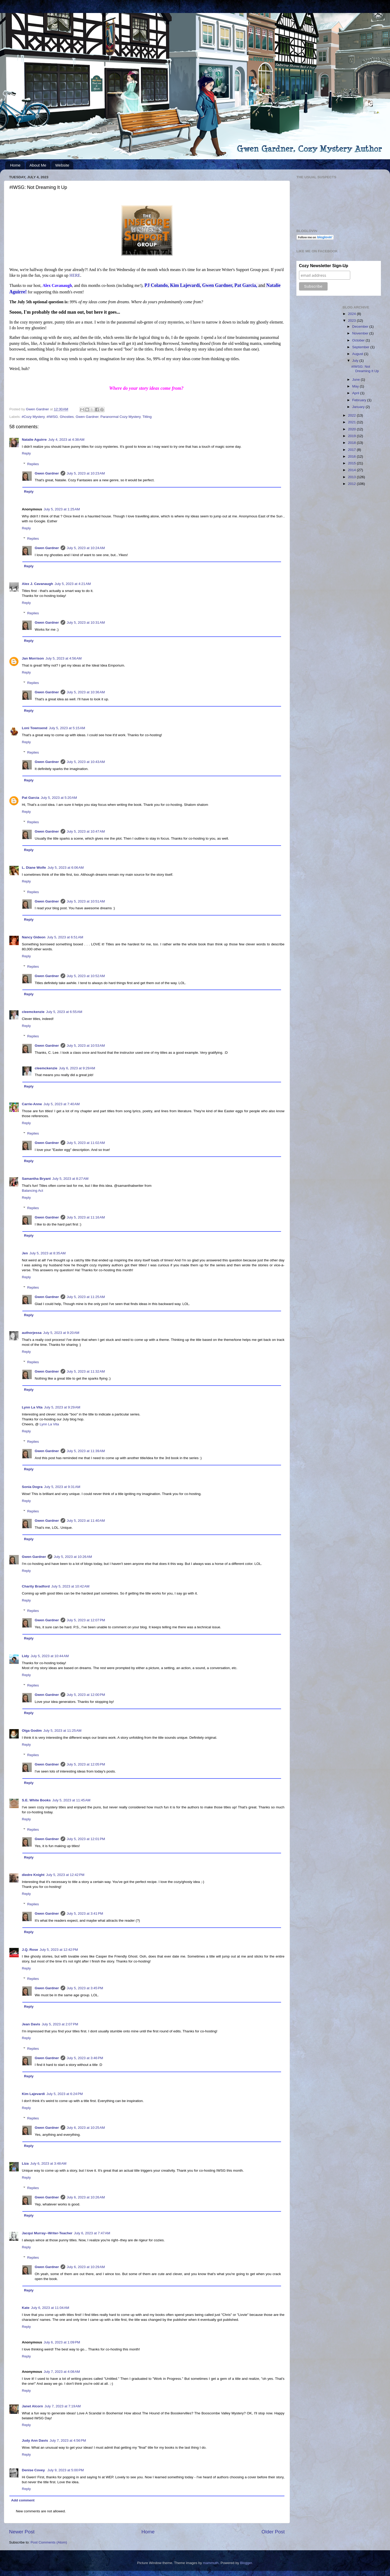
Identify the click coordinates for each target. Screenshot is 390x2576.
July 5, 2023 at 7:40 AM (61, 1104)
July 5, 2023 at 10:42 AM (70, 1586)
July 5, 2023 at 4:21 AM (73, 584)
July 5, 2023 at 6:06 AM (66, 867)
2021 (352, 422)
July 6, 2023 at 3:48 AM (48, 2163)
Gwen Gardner (87, 417)
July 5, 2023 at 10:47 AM (86, 831)
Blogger (246, 2563)
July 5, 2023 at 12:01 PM (86, 1839)
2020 (352, 429)
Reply (26, 453)
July (356, 361)
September (361, 347)
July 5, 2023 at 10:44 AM (50, 1656)
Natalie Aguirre (34, 440)
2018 (352, 443)
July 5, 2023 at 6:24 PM (65, 2094)
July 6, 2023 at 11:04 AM (50, 2308)
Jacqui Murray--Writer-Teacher (47, 2233)
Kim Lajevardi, (185, 285)
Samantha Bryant (36, 1179)
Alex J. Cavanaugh (37, 584)
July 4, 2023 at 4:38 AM (66, 440)
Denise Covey (34, 2470)
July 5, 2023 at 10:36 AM (86, 692)
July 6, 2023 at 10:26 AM (86, 2197)
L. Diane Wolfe (34, 867)
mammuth (211, 2563)
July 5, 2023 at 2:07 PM (60, 2024)
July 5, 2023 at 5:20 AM (59, 798)
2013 (352, 477)
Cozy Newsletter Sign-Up (323, 265)
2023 (352, 320)
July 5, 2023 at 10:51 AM (86, 901)
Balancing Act (32, 1191)
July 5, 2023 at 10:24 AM (86, 548)
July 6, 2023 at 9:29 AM (77, 1068)
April (356, 393)
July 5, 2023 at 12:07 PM (86, 1620)
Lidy (25, 1656)
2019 (352, 436)
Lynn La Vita (32, 1407)
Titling (147, 417)
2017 (352, 450)
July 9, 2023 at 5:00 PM (65, 2470)
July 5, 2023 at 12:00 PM (86, 1695)
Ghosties (67, 417)
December (360, 326)
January (359, 407)
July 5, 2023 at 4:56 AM (64, 658)
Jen (25, 1253)
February (359, 400)
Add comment (23, 2500)
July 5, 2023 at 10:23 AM (86, 473)
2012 (352, 484)
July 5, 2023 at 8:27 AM (70, 1179)
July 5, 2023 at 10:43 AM (86, 762)
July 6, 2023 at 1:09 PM (62, 2342)
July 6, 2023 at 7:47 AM (92, 2233)
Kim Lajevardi (33, 2094)
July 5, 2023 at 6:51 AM (65, 937)
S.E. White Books (36, 1800)
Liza (25, 2163)
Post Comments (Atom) (49, 2542)
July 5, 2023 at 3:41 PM (85, 1913)
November (360, 333)
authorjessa (32, 1333)
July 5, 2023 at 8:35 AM (47, 1253)
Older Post (273, 2531)
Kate (25, 2308)
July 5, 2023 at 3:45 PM (85, 1988)
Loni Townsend (34, 728)
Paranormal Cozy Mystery (120, 417)
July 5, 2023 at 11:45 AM (71, 1800)
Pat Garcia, (245, 285)
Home (15, 165)
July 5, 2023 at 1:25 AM (62, 509)
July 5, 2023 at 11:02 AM (86, 1143)
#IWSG (52, 417)
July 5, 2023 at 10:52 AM (86, 976)
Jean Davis (31, 2024)
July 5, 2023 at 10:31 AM (86, 622)
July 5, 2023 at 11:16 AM (86, 1217)
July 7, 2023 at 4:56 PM (68, 2440)
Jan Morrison (33, 658)
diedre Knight (33, 1875)
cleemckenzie (33, 1012)
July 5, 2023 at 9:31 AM (62, 1487)
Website (62, 165)
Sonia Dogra (32, 1487)
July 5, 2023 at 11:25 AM (86, 1297)
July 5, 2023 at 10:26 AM (73, 1557)
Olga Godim (32, 1730)
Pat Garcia (30, 798)
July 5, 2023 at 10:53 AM (86, 1045)
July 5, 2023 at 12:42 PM (65, 1875)
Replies (33, 464)
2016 (352, 456)
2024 (352, 314)
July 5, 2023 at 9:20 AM (61, 1333)
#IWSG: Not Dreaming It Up (365, 369)
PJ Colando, (157, 285)
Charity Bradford (36, 1586)
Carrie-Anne (32, 1104)
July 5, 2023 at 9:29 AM (62, 1407)
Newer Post (22, 2531)
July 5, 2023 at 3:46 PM (85, 2058)
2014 (352, 470)
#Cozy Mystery (33, 417)
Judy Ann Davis (35, 2440)
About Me (38, 165)
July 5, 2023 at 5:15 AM (67, 728)
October (359, 340)
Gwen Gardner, (217, 285)
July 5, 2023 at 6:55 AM (64, 1012)
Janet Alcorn (32, 2406)
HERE (74, 275)
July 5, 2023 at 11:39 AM (86, 1451)
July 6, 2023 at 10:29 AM (86, 2267)
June (356, 379)
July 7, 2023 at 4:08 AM (62, 2372)
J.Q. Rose (30, 1950)
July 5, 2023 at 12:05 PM (86, 1764)
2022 (352, 415)
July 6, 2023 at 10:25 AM (86, 2128)
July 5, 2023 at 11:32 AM (86, 1371)
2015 (352, 463)
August (358, 354)
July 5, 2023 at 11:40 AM (86, 1521)
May (356, 386)
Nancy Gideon (34, 937)
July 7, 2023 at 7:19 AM (62, 2406)
